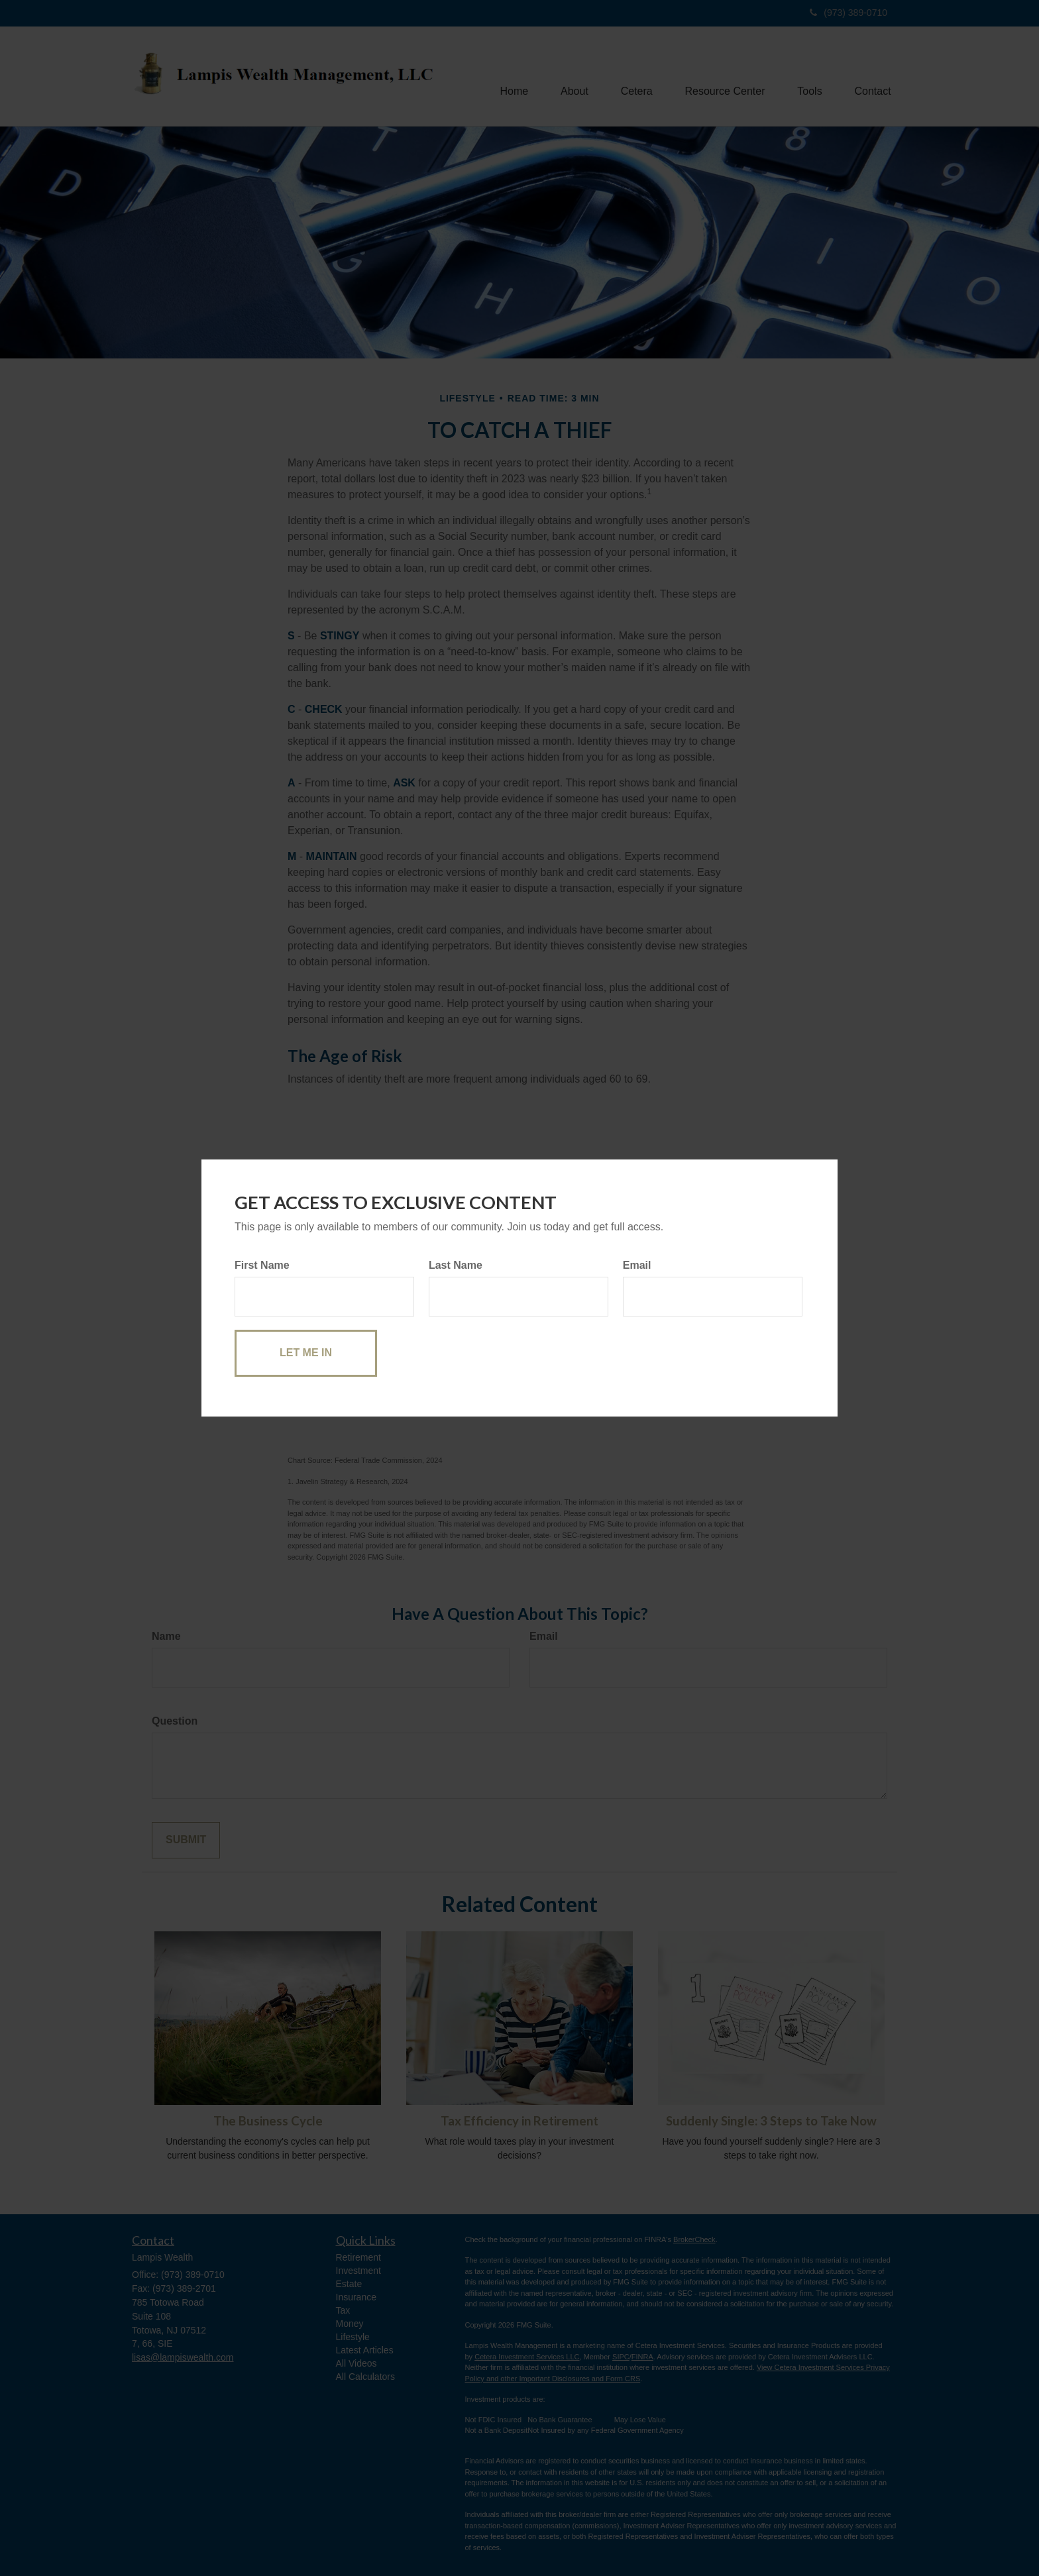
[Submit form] (306, 1353)
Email (637, 1265)
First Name (262, 1265)
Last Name (455, 1265)
